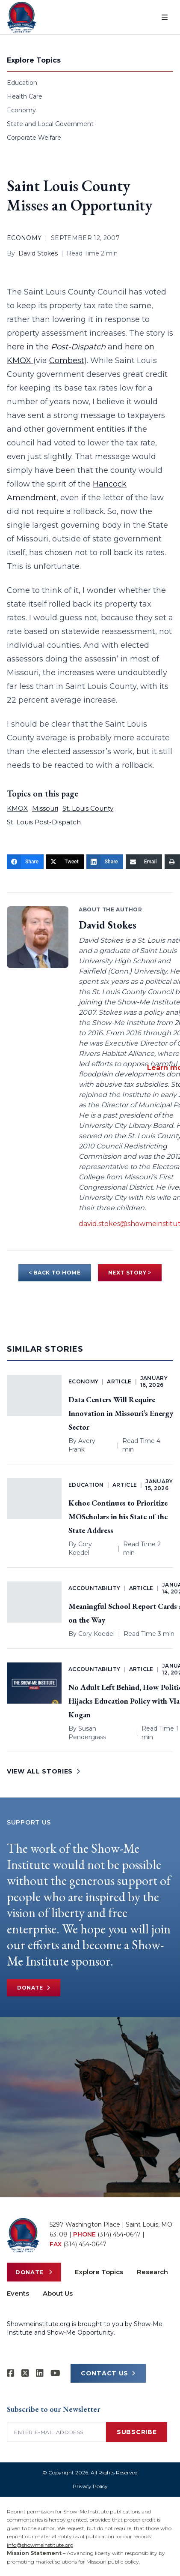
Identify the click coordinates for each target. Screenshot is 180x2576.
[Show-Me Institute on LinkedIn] (40, 2373)
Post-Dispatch (78, 347)
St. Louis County (87, 808)
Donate (33, 1987)
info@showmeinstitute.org (40, 2545)
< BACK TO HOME (54, 1272)
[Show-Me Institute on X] (25, 2373)
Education (22, 83)
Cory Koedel (96, 1634)
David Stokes (38, 253)
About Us (58, 2293)
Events (18, 2293)
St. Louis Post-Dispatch (44, 822)
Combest (66, 360)
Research (152, 2272)
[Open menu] (164, 17)
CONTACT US (108, 2373)
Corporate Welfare (34, 137)
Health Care (24, 96)
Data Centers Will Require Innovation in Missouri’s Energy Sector (120, 1413)
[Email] (144, 861)
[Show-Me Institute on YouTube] (55, 2373)
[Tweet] (65, 861)
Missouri (45, 808)
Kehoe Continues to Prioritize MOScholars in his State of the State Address (118, 1516)
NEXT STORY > (129, 1272)
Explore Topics (99, 2272)
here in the (29, 347)
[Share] (25, 861)
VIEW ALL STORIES (43, 1771)
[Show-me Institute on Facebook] (11, 2373)
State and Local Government (50, 124)
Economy (21, 110)
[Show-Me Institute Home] (21, 17)
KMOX (17, 808)
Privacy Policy (90, 2486)
